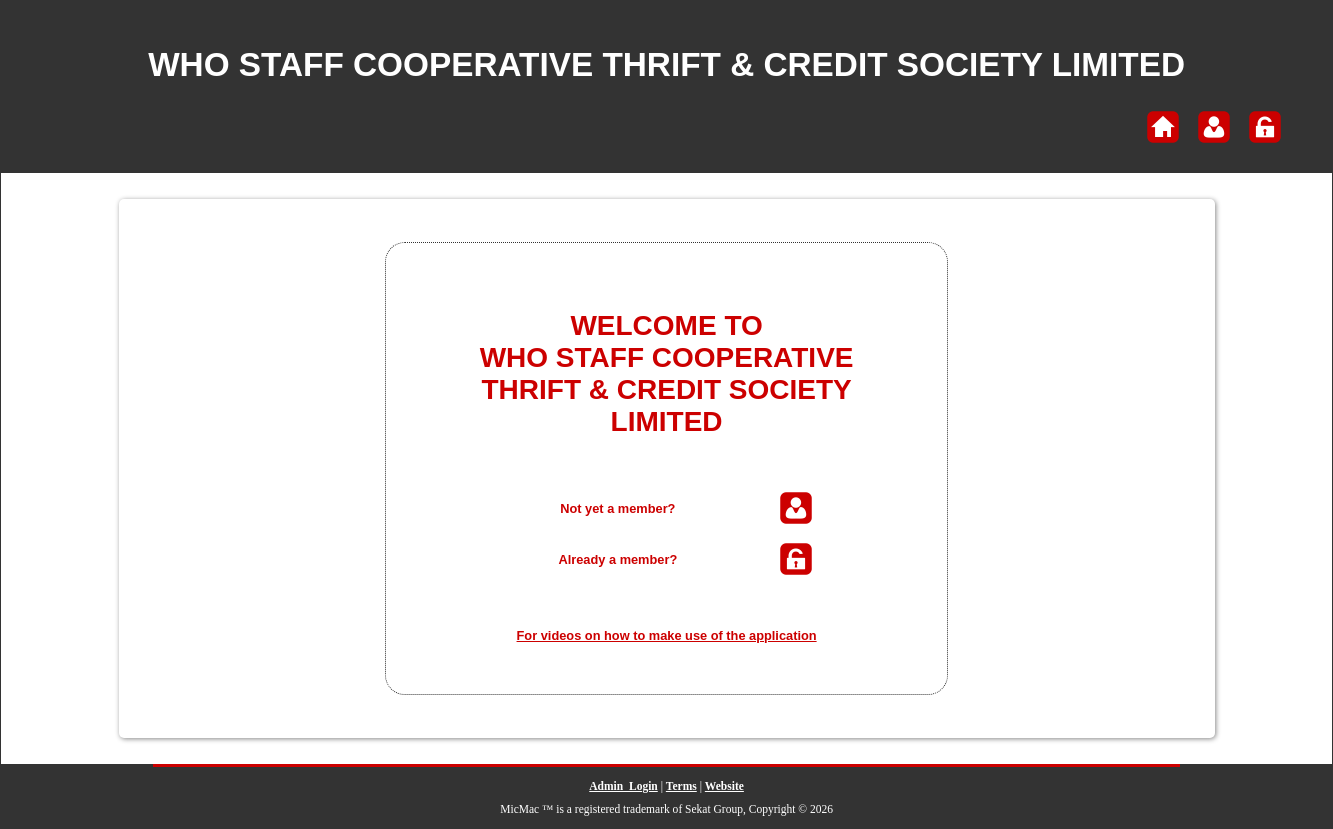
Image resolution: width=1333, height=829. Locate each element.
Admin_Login (623, 786)
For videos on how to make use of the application (667, 635)
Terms (681, 786)
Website (724, 786)
